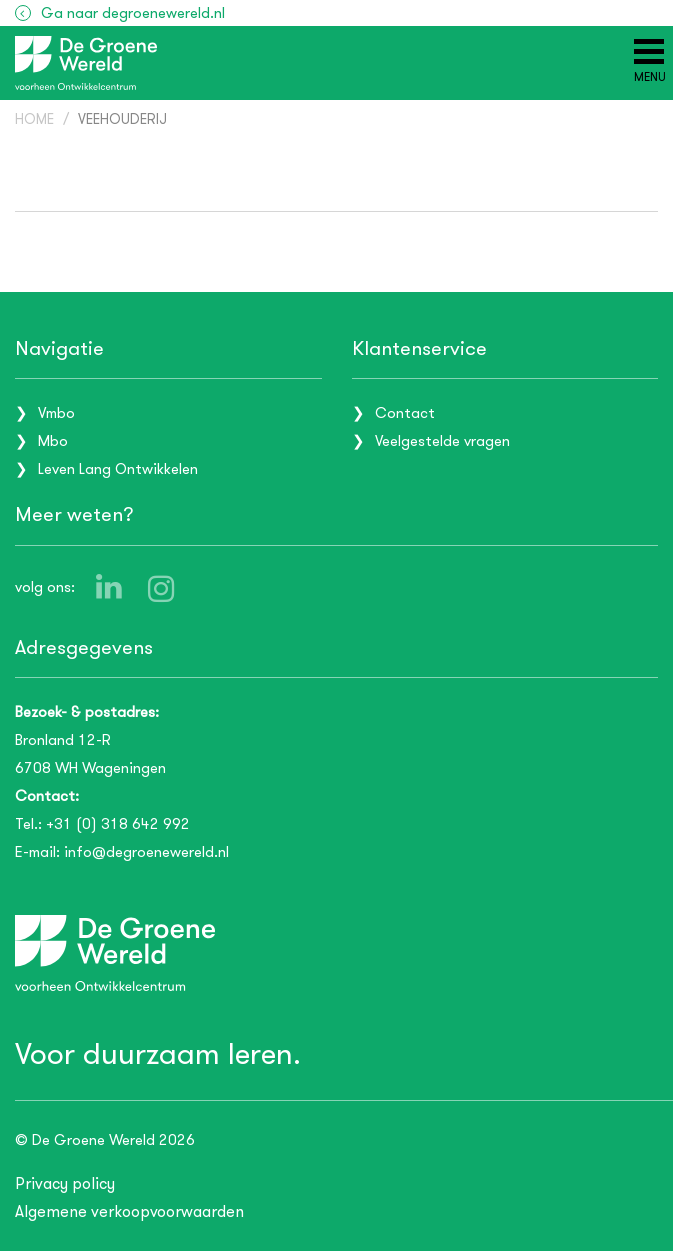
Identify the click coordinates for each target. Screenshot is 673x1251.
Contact (405, 413)
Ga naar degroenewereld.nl (133, 13)
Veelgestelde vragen (442, 441)
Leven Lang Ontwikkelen (118, 469)
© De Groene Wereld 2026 (105, 1140)
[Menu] (650, 61)
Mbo (53, 441)
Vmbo (56, 413)
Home (34, 119)
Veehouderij (122, 119)
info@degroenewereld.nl (146, 852)
